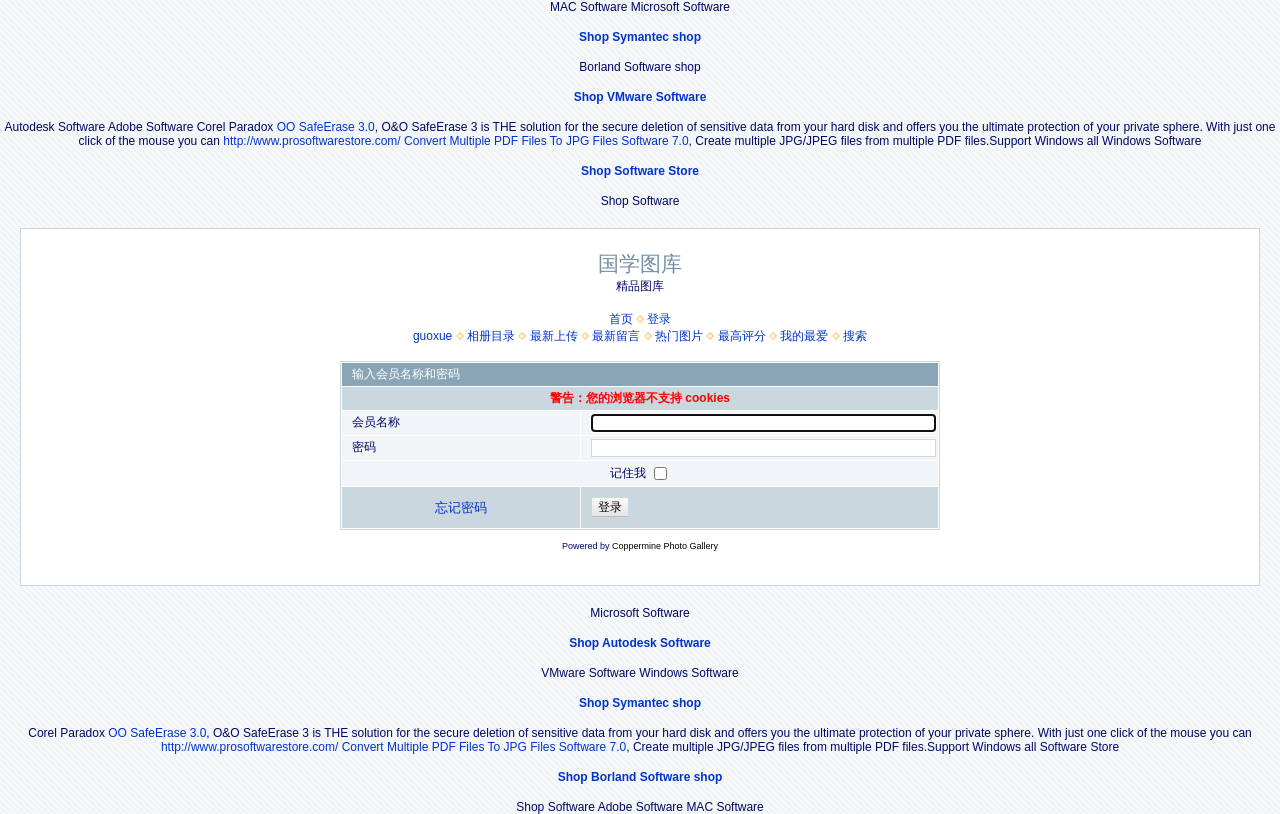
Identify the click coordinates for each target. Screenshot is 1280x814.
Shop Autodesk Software (640, 643)
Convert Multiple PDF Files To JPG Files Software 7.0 (546, 141)
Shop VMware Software (640, 97)
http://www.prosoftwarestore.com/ (311, 141)
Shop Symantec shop (640, 37)
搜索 (855, 336)
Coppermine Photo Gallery (665, 546)
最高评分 (742, 336)
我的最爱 (804, 336)
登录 (659, 319)
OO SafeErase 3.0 (326, 127)
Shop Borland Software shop (640, 777)
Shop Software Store (640, 171)
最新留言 (616, 336)
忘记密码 (461, 507)
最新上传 (554, 336)
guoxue (432, 336)
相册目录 (491, 336)
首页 (621, 319)
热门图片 (679, 336)
